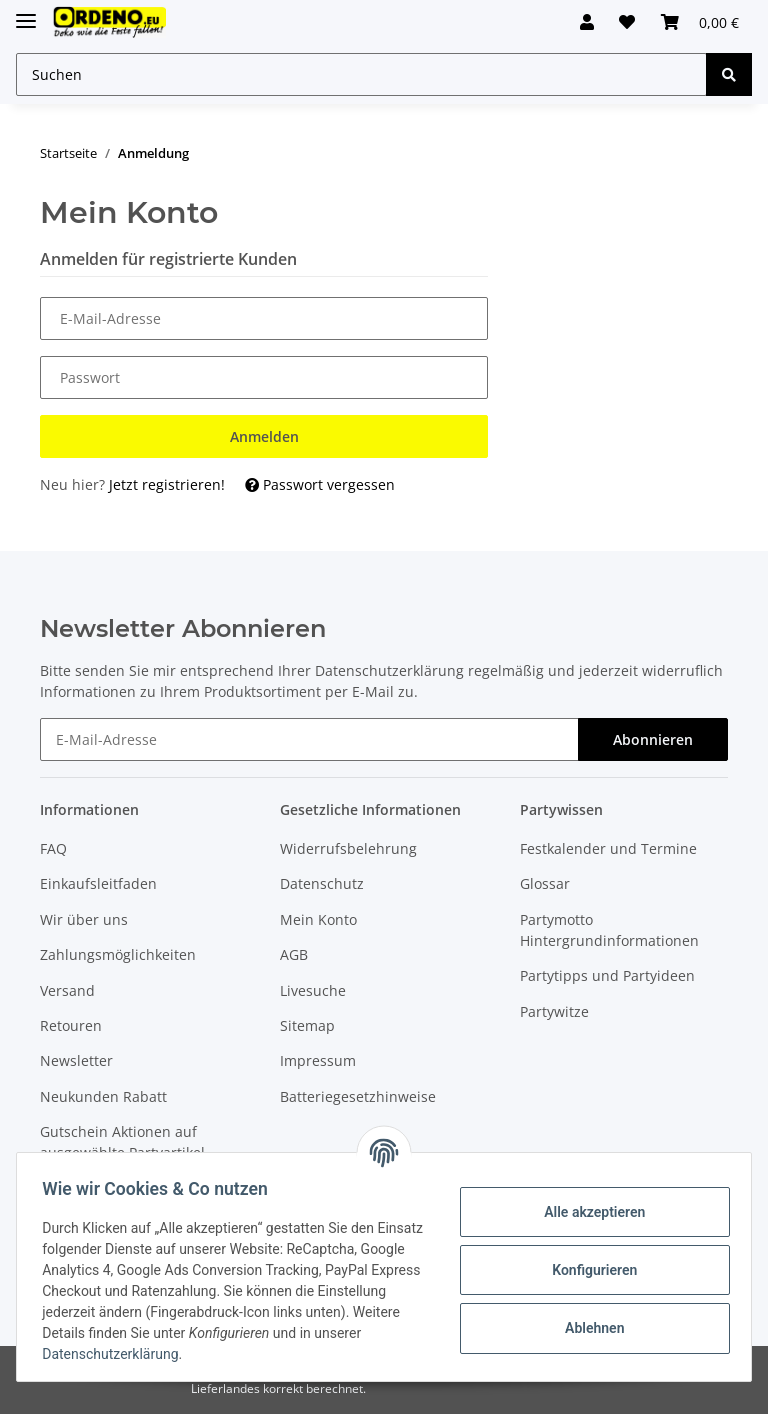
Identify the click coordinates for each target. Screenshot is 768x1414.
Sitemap (307, 1025)
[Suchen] (361, 74)
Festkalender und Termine (608, 848)
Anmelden (264, 436)
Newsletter (76, 1060)
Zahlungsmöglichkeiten (118, 954)
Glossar (545, 883)
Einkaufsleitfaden (98, 883)
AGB (294, 954)
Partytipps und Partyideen (607, 975)
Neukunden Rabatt (103, 1096)
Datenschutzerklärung (389, 670)
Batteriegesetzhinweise (358, 1096)
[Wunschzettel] (618, 22)
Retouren (71, 1025)
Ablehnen (587, 1328)
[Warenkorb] (697, 22)
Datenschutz (322, 883)
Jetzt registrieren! (167, 484)
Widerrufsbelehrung (348, 848)
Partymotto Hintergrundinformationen (609, 930)
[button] (571, 22)
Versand (67, 990)
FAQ (53, 848)
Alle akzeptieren (587, 1212)
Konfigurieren (587, 1270)
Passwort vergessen (320, 484)
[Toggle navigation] (26, 12)
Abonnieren (653, 739)
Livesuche (313, 990)
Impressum (318, 1060)
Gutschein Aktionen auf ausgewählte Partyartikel (122, 1142)
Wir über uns (84, 919)
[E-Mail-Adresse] (309, 739)
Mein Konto (318, 919)
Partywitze (554, 1011)
